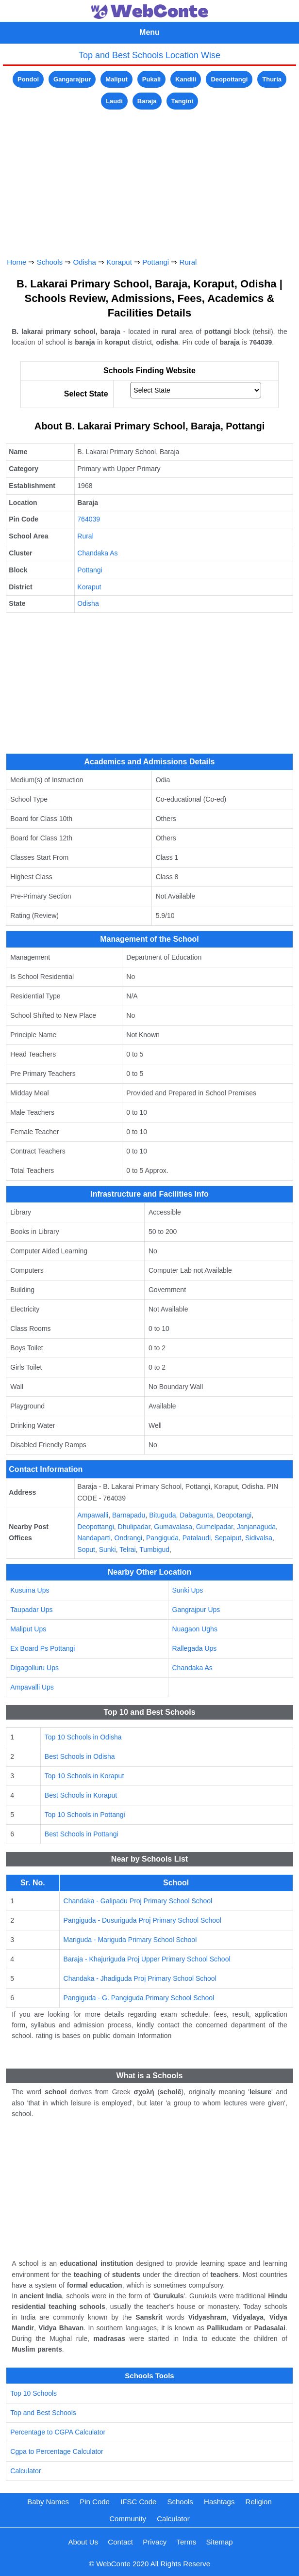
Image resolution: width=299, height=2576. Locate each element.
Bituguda (162, 1515)
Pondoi (28, 79)
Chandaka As (97, 553)
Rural (188, 262)
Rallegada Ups (194, 1648)
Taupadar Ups (31, 1609)
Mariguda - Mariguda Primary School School (130, 1940)
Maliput (116, 79)
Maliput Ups (28, 1629)
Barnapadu (129, 1515)
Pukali (151, 79)
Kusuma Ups (29, 1590)
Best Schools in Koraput (81, 1795)
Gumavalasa (173, 1527)
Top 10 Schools (33, 2393)
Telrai (127, 1549)
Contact (120, 2542)
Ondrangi (129, 1538)
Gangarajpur (72, 79)
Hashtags (219, 2501)
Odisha (84, 262)
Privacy (154, 2542)
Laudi (114, 101)
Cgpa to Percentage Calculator (56, 2451)
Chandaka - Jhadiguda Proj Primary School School (140, 1978)
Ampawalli (92, 1515)
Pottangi (155, 262)
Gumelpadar (214, 1527)
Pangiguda (162, 1538)
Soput (86, 1549)
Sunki (107, 1549)
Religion (259, 2501)
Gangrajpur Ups (196, 1609)
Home (16, 262)
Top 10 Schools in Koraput (84, 1776)
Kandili (185, 79)
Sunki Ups (187, 1590)
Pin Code (95, 2501)
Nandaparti (94, 1538)
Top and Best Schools (43, 2413)
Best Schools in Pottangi (81, 1834)
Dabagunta (196, 1515)
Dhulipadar (134, 1527)
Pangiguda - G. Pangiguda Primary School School (139, 1998)
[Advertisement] (149, 180)
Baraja (147, 101)
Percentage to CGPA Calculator (57, 2432)
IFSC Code (138, 2501)
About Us (83, 2542)
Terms (187, 2542)
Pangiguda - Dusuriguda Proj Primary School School (142, 1920)
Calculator (25, 2471)
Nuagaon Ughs (194, 1629)
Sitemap (219, 2542)
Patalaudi (197, 1538)
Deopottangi (229, 79)
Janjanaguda (256, 1527)
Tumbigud (154, 1549)
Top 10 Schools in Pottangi (85, 1814)
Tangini (182, 101)
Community (127, 2518)
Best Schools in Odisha (80, 1756)
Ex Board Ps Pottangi (42, 1648)
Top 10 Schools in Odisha (83, 1737)
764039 (88, 519)
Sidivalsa (258, 1538)
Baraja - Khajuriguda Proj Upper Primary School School (147, 1959)
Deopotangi (234, 1515)
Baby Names (48, 2501)
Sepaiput (228, 1538)
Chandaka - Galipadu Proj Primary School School (138, 1901)
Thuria (272, 79)
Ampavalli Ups (31, 1687)
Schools (50, 262)
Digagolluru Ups (34, 1668)
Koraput (119, 262)
